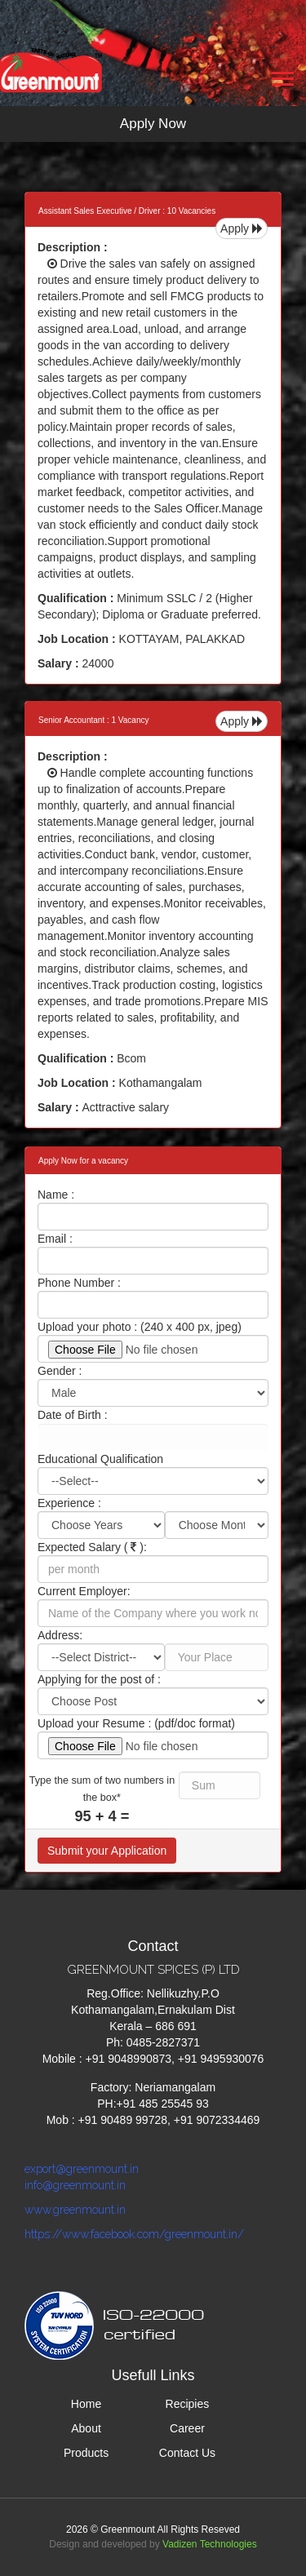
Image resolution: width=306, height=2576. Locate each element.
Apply (241, 228)
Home (86, 2403)
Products (86, 2452)
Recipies (188, 2403)
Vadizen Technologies (209, 2544)
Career (187, 2428)
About (86, 2428)
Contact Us (187, 2452)
